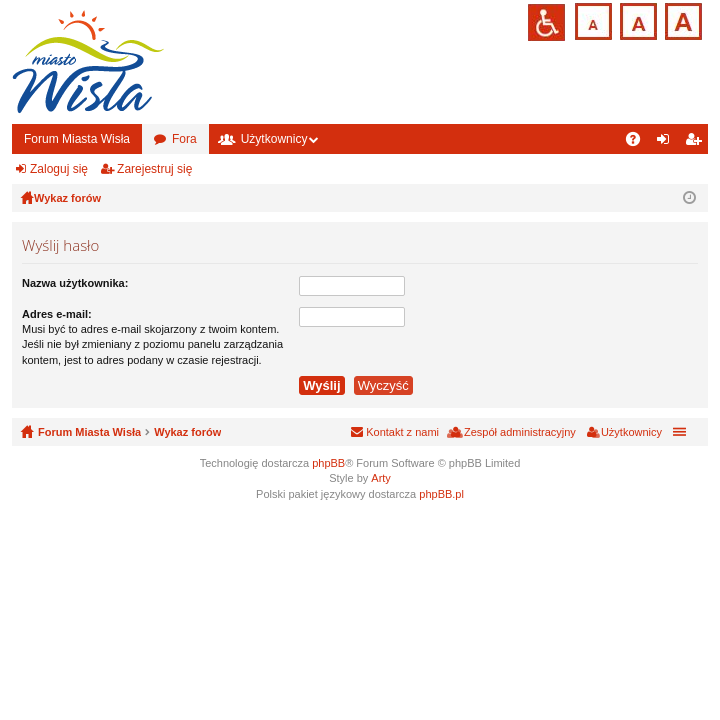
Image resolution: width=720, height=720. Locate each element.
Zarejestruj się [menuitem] (697, 143)
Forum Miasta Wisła (77, 139)
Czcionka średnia (636, 19)
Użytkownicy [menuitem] (631, 432)
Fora (184, 139)
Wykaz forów (187, 432)
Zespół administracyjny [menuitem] (520, 432)
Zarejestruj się (154, 169)
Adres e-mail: (57, 314)
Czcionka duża (681, 19)
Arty (381, 478)
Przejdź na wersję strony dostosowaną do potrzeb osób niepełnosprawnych (546, 22)
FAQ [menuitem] (639, 143)
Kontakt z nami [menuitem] (402, 432)
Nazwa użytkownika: (75, 283)
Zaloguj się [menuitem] (667, 143)
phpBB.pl (441, 494)
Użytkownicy (274, 139)
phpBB (328, 463)
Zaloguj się (59, 169)
